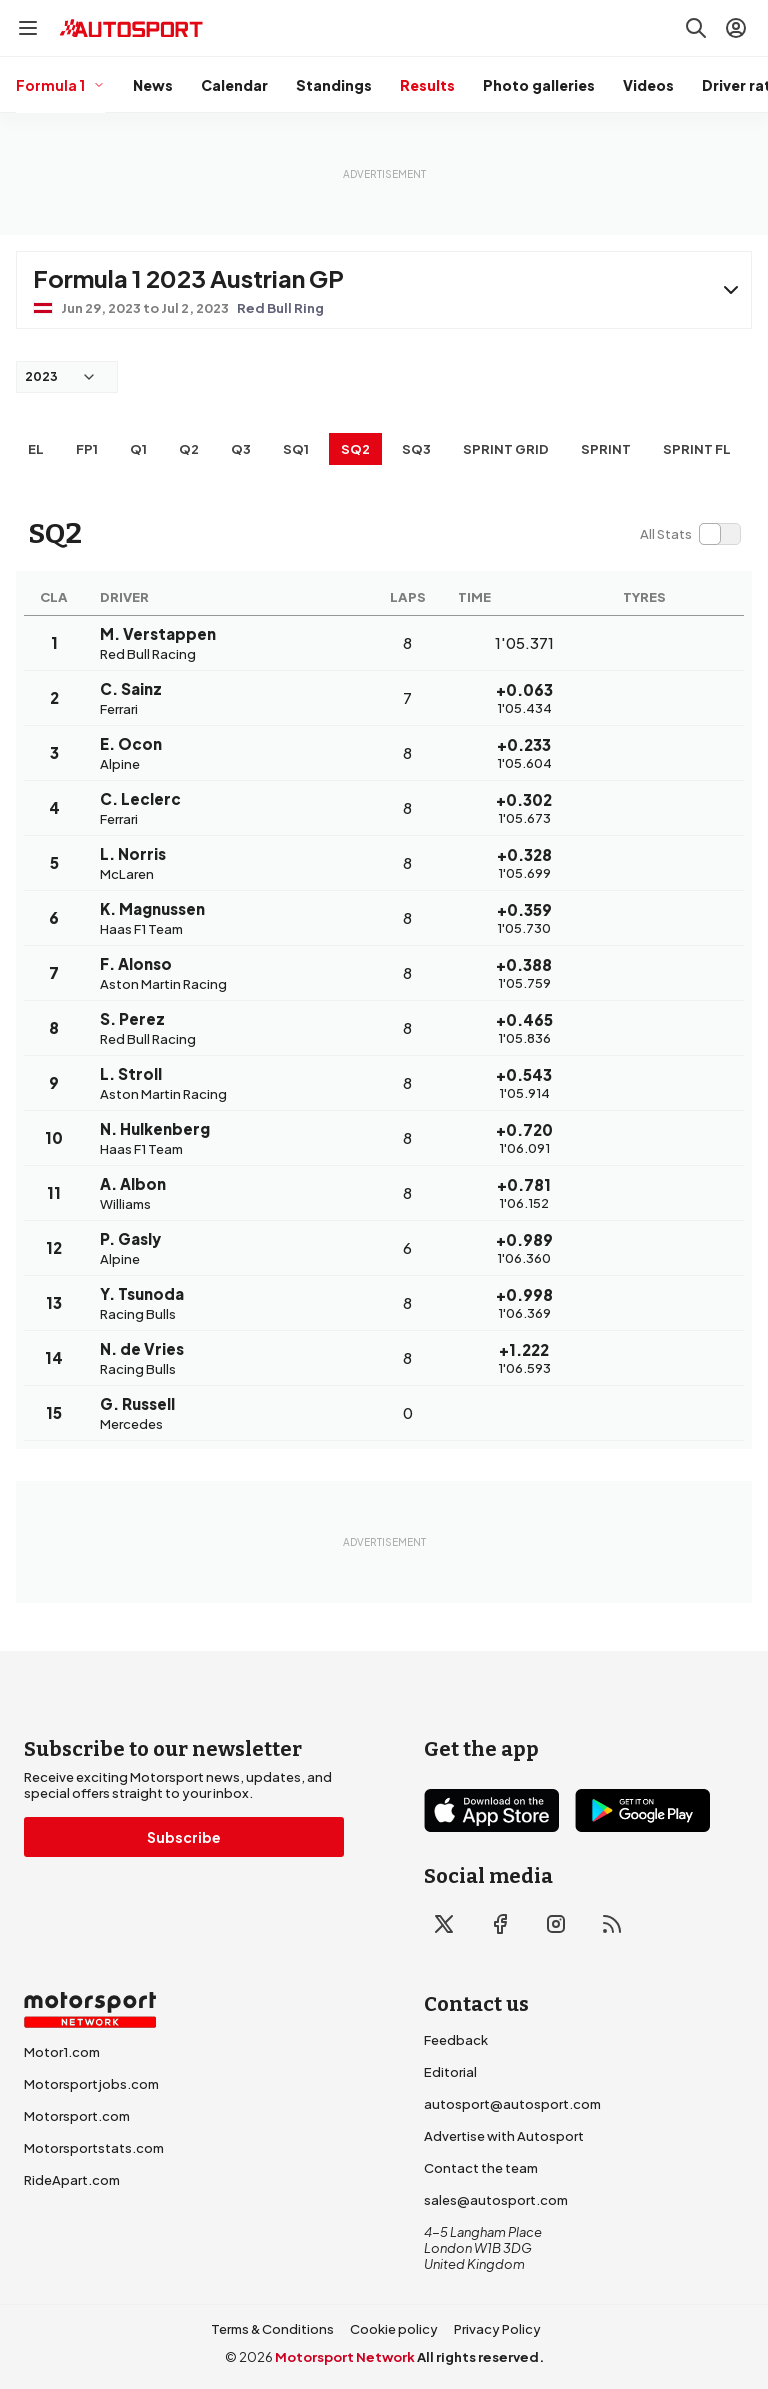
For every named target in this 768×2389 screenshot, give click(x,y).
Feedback (456, 2040)
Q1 (138, 449)
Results (427, 85)
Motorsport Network (345, 2357)
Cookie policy (394, 2329)
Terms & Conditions (272, 2329)
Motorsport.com (77, 2116)
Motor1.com (62, 2052)
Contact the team (481, 2168)
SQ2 (355, 449)
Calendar (234, 85)
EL (36, 449)
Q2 (189, 449)
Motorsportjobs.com (91, 2084)
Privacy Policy (497, 2329)
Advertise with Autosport (504, 2136)
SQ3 (416, 449)
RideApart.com (72, 2180)
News (153, 85)
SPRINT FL (697, 449)
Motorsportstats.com (94, 2148)
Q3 (241, 449)
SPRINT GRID (506, 449)
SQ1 (296, 449)
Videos (648, 85)
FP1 (87, 449)
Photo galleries (539, 85)
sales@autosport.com (496, 2200)
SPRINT (606, 449)
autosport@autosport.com (512, 2104)
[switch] (690, 534)
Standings (334, 85)
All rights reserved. (480, 2357)
